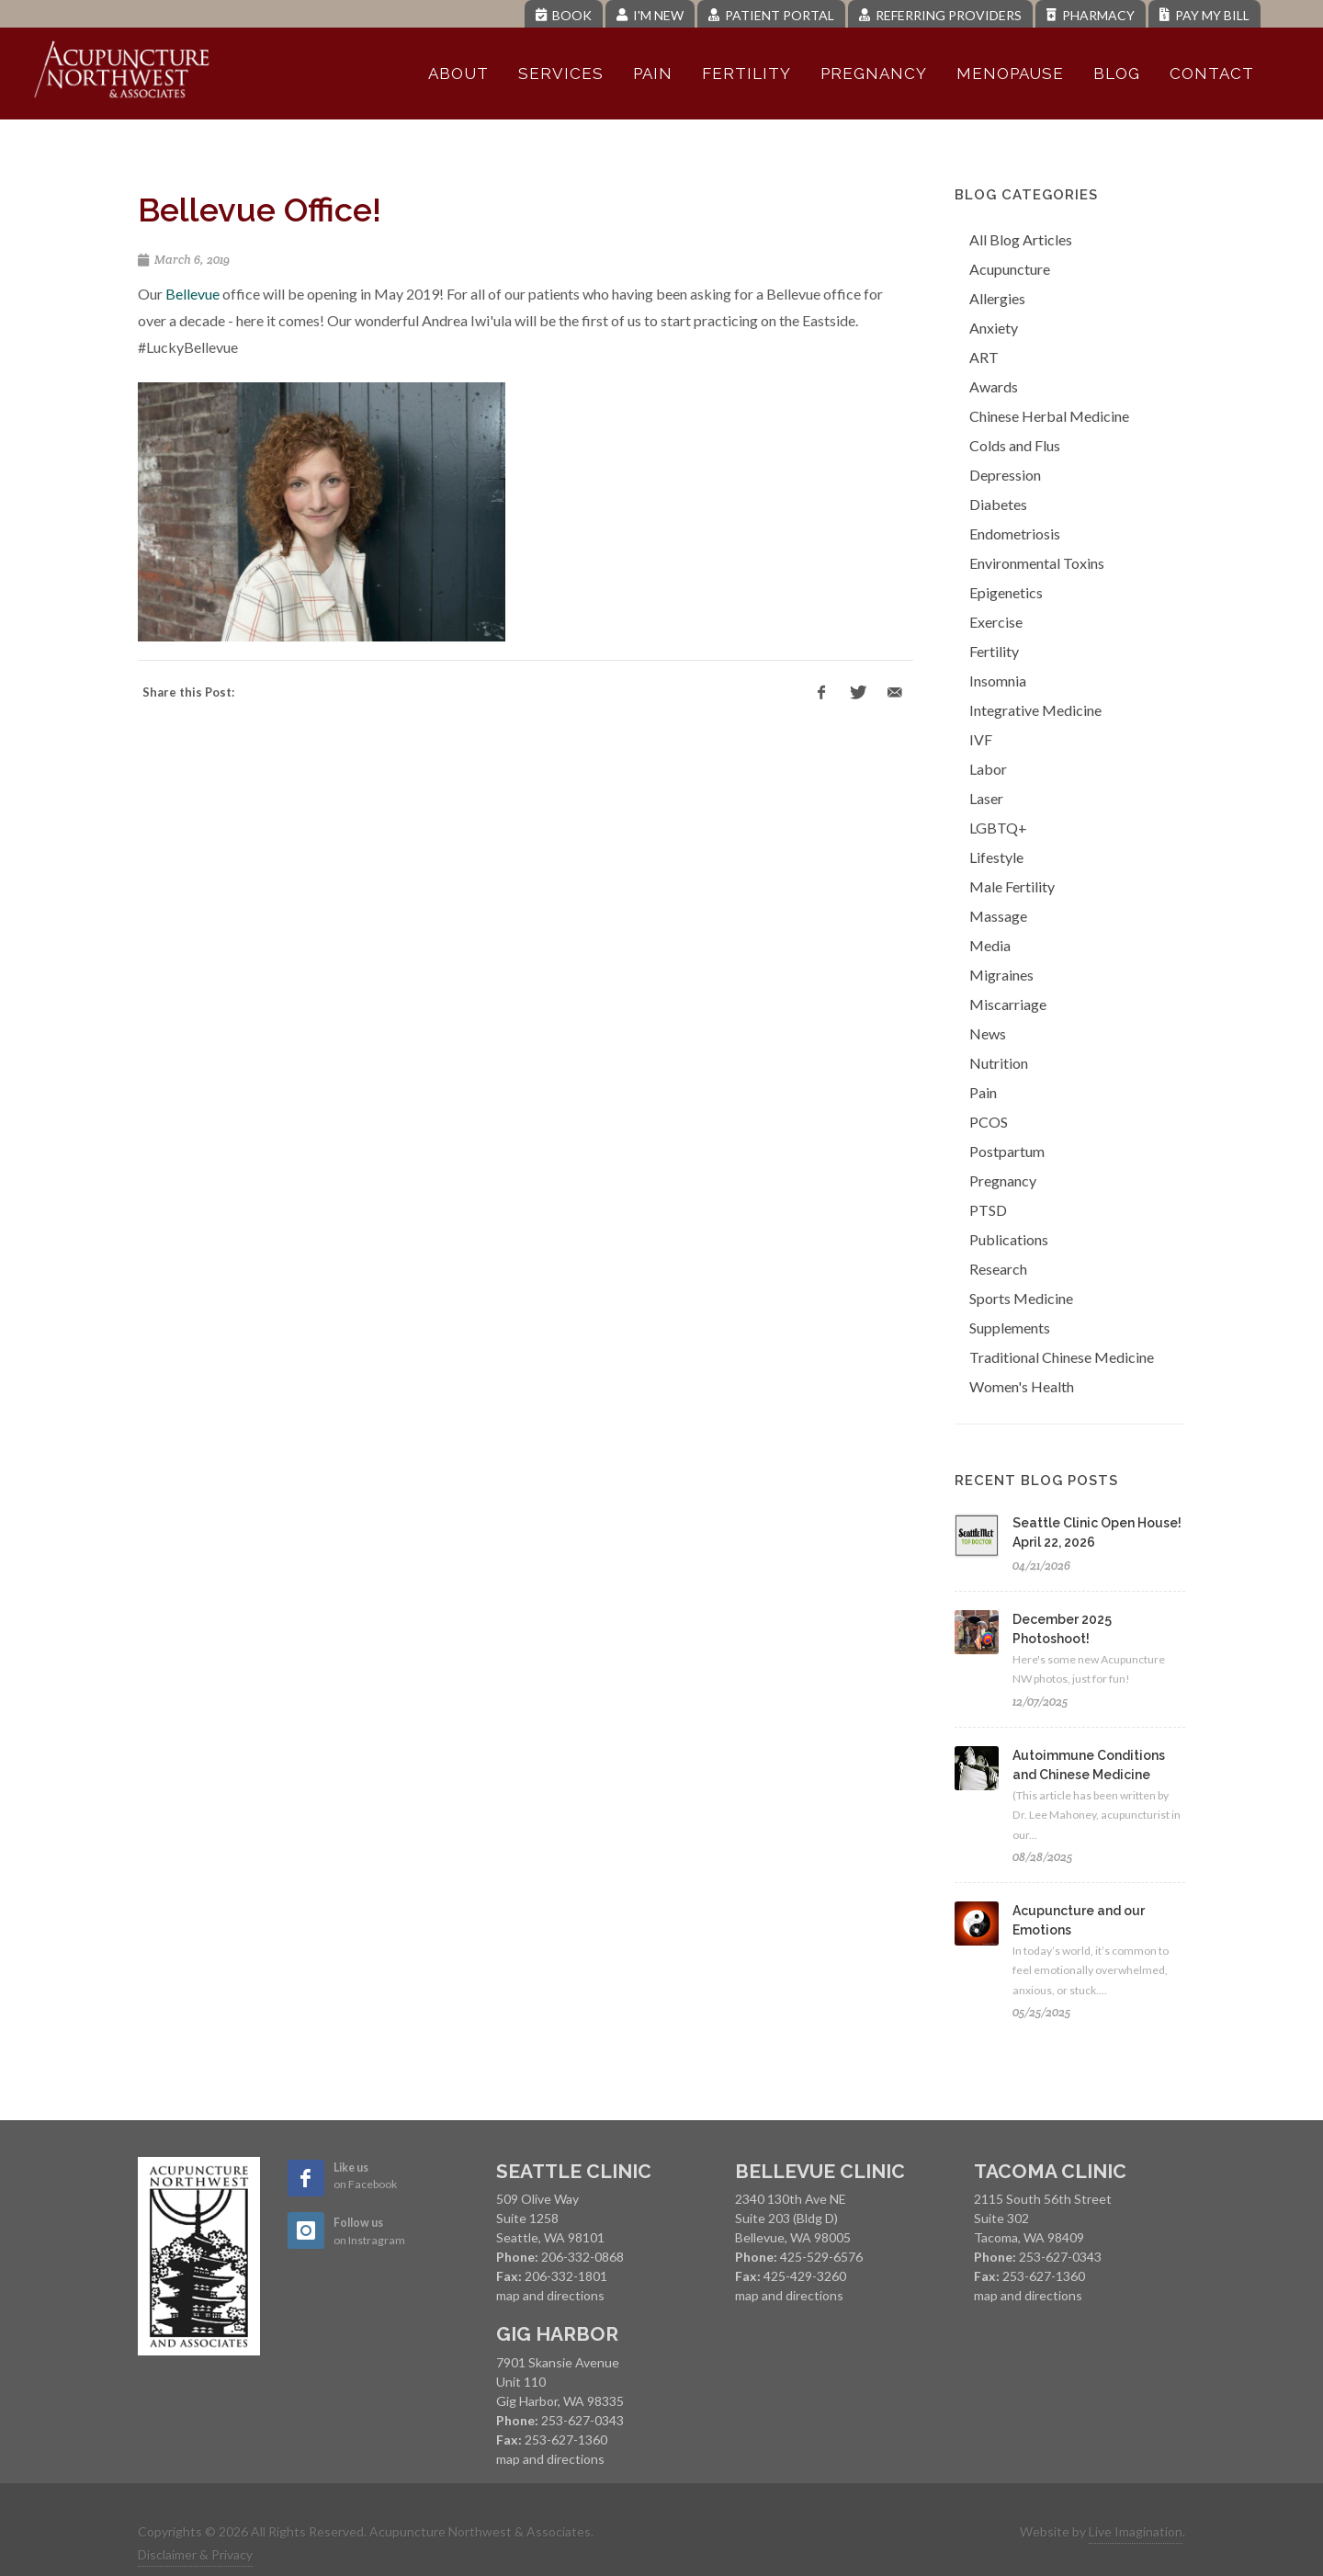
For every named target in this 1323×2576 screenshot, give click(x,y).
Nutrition (998, 1063)
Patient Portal (771, 15)
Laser (986, 798)
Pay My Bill (1204, 15)
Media (990, 945)
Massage (998, 916)
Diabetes (998, 504)
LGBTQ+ (998, 827)
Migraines (1001, 974)
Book (564, 15)
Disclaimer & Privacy (195, 2554)
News (987, 1033)
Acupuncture (1009, 269)
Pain (653, 73)
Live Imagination (1135, 2531)
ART (984, 357)
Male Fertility (1012, 886)
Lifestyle (996, 857)
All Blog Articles (1020, 239)
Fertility (746, 73)
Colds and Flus (1014, 445)
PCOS (988, 1121)
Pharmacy (1090, 15)
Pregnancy (873, 73)
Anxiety (993, 327)
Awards (993, 386)
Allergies (997, 298)
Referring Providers (940, 15)
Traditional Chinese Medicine (1061, 1357)
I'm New (650, 15)
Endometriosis (1014, 533)
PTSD (988, 1210)
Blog (1116, 73)
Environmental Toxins (1036, 563)
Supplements (1009, 1327)
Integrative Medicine (1035, 710)
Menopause (1010, 73)
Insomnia (997, 680)
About (458, 73)
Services (561, 73)
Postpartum (1007, 1151)
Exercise (996, 621)
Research (998, 1268)
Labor (988, 768)
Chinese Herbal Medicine (1049, 416)
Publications (1008, 1239)
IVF (980, 739)
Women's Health (1021, 1386)
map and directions (550, 2295)
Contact (1212, 73)
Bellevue (192, 293)
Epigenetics (1006, 592)
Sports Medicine (1021, 1298)
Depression (1005, 474)
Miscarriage (1007, 1004)
